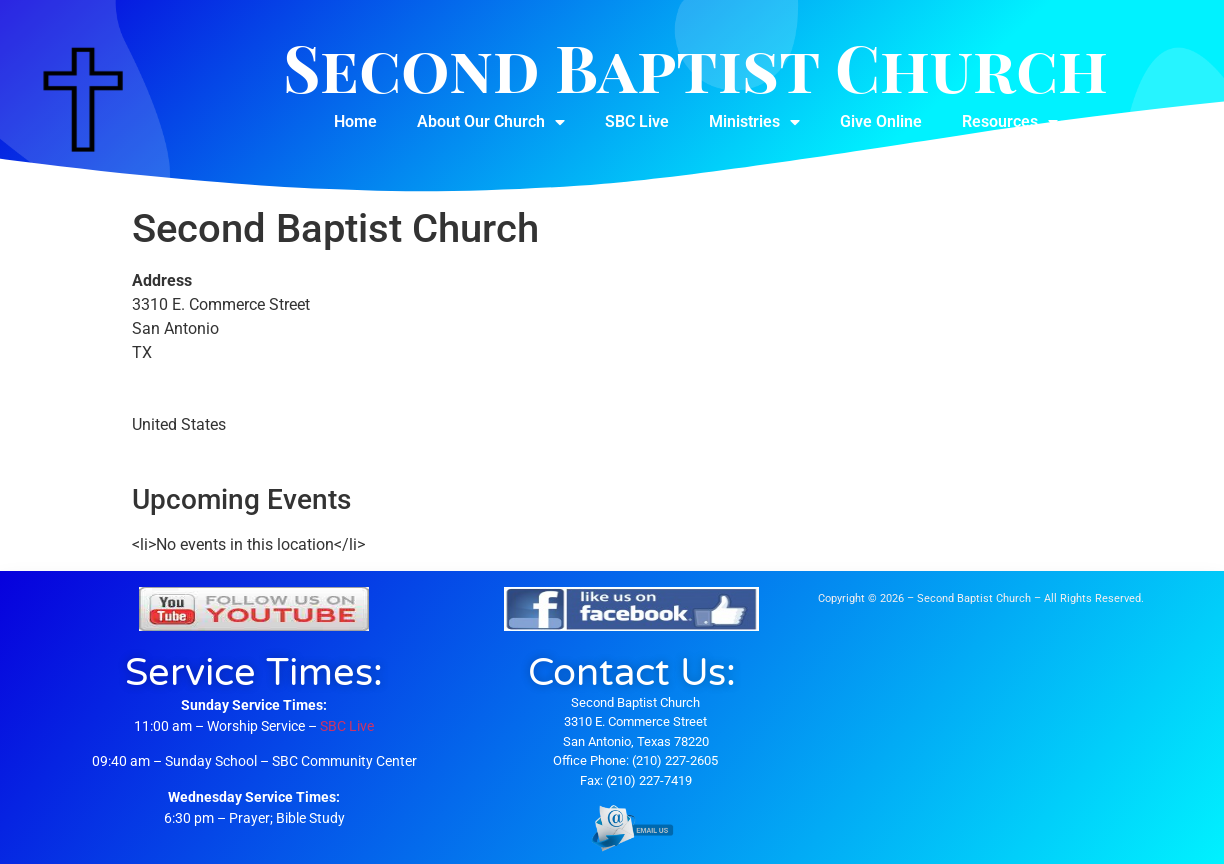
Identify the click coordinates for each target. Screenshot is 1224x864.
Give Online (881, 121)
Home (355, 121)
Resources (1010, 122)
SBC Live (637, 121)
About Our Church (491, 122)
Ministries (754, 122)
